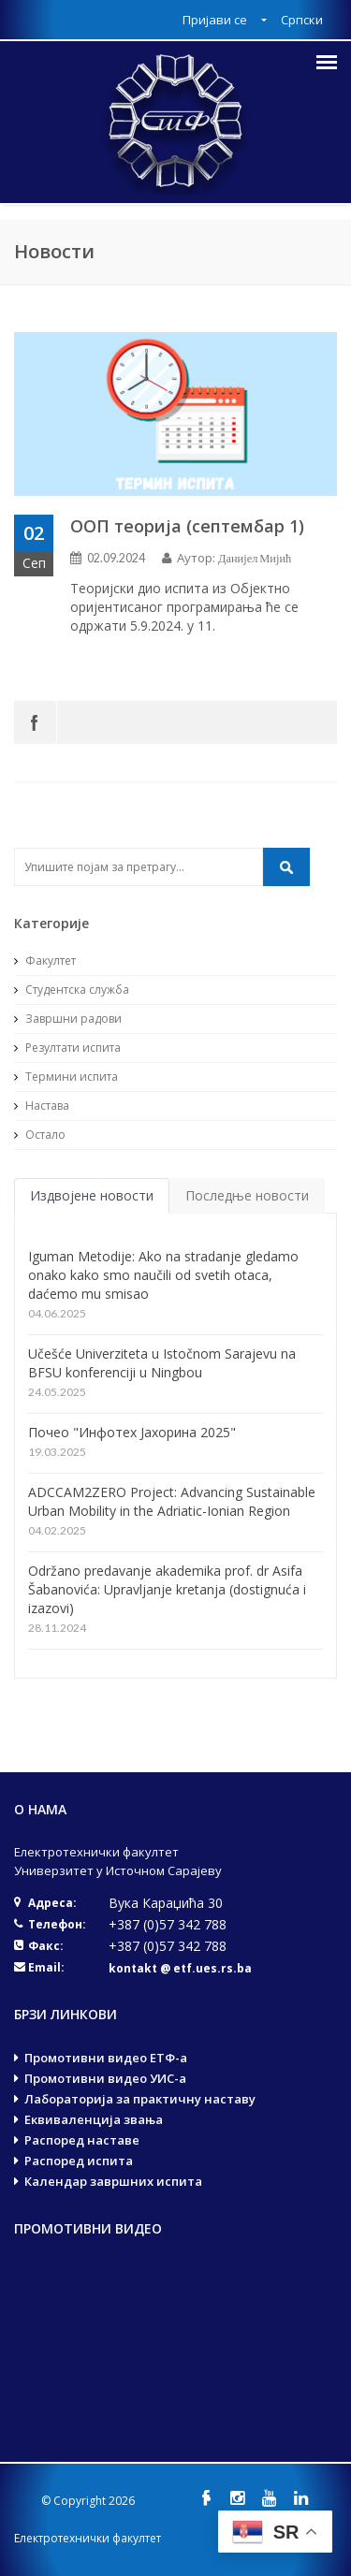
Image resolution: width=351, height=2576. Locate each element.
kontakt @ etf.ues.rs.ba (180, 1968)
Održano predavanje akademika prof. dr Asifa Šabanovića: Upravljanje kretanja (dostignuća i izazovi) (167, 1589)
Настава (41, 1105)
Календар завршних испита (113, 2181)
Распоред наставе (81, 2140)
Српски (302, 19)
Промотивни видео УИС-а (105, 2078)
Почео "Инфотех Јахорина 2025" (132, 1432)
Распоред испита (78, 2160)
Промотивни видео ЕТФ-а (105, 2057)
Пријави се (216, 19)
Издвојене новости (92, 1195)
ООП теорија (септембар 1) (187, 526)
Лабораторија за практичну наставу (140, 2098)
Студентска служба (71, 989)
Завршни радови (68, 1018)
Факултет (45, 960)
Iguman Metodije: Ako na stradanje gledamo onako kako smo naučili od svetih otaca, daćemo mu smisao (163, 1275)
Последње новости (247, 1195)
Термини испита (66, 1076)
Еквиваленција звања (93, 2119)
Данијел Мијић (254, 558)
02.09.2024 (116, 558)
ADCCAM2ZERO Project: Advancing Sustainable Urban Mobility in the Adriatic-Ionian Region (171, 1501)
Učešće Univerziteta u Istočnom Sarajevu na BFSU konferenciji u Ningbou (162, 1363)
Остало (40, 1134)
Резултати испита (67, 1047)
